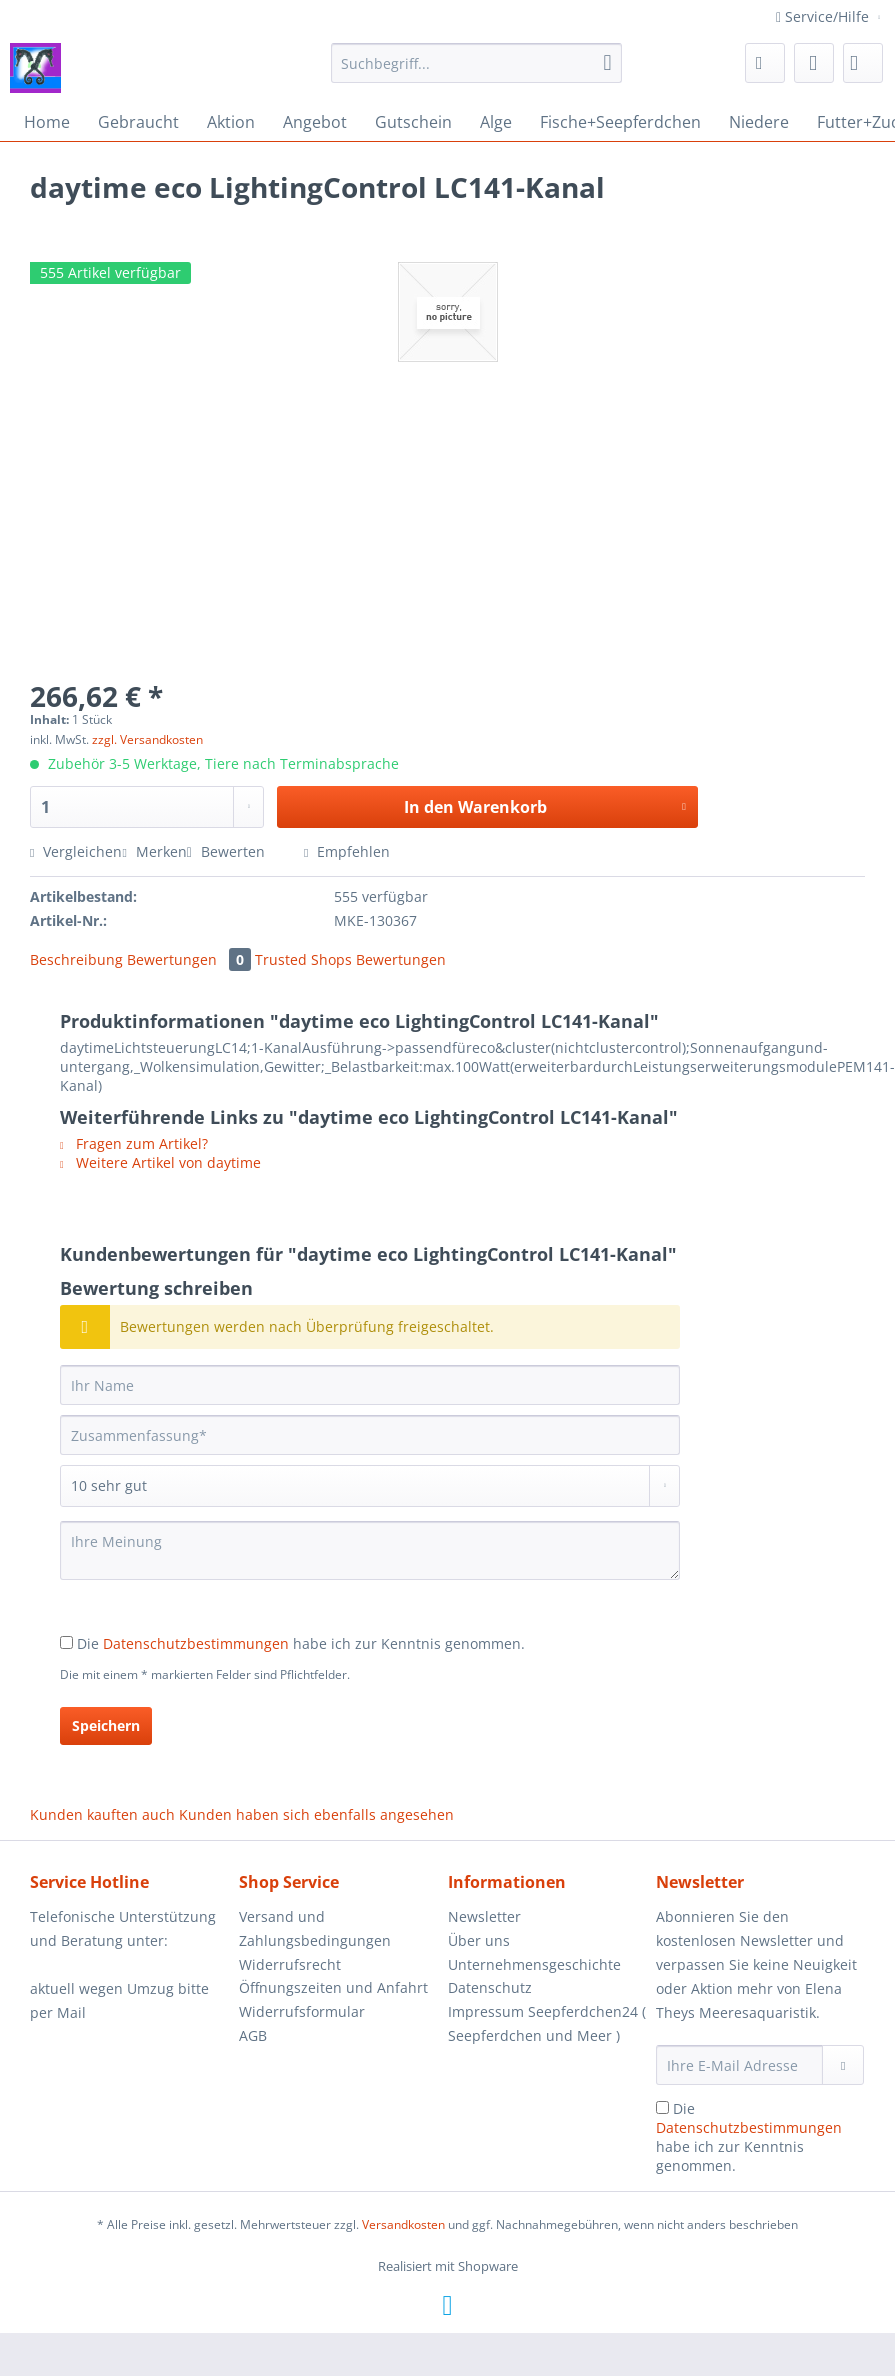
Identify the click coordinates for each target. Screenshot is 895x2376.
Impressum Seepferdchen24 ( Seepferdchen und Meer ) (547, 2023)
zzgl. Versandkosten (147, 739)
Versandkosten (403, 2224)
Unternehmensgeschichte (534, 1964)
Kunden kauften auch (102, 1814)
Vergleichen (76, 851)
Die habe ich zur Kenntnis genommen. (301, 1643)
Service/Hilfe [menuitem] (824, 16)
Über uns (479, 1940)
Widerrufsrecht (290, 1964)
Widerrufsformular (302, 2011)
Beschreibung (76, 959)
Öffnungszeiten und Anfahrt (333, 1987)
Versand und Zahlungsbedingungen (315, 1928)
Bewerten (228, 851)
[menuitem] (476, 72)
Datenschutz (490, 1987)
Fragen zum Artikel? (134, 1143)
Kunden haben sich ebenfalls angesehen (316, 1814)
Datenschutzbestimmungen (196, 1643)
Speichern (106, 1725)
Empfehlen (347, 851)
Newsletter (484, 1916)
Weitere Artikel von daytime (160, 1162)
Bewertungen (191, 959)
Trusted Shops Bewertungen (350, 959)
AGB (253, 2035)
